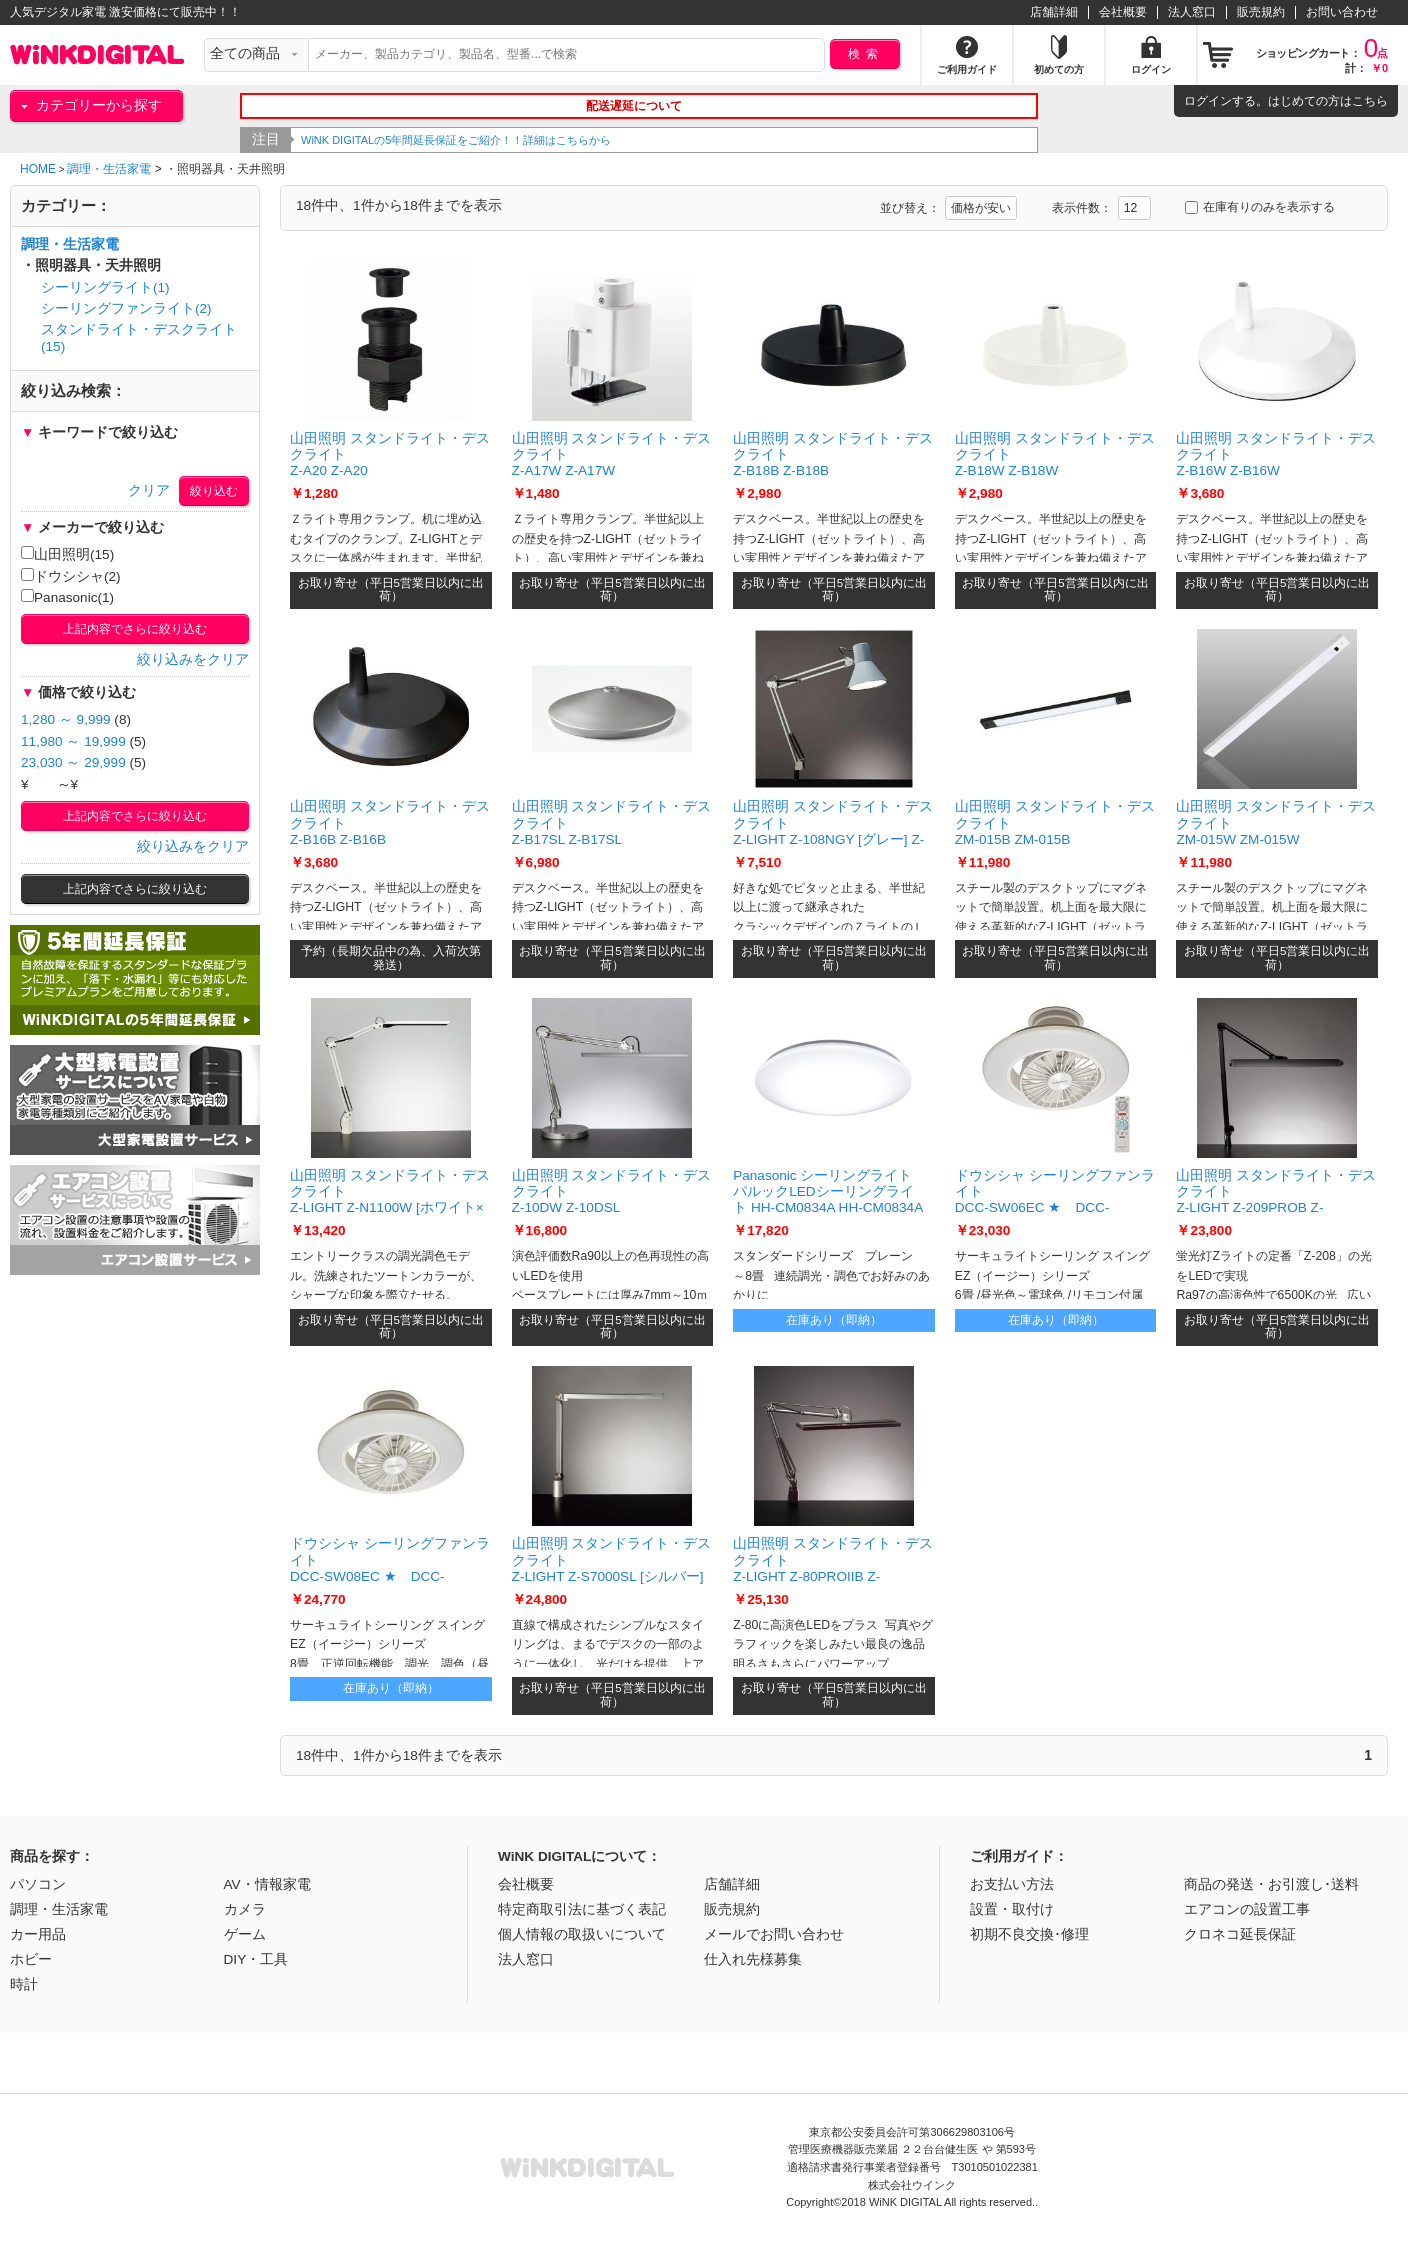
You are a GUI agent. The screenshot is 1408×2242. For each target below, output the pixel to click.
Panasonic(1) (67, 597)
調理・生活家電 (109, 169)
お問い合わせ (1342, 12)
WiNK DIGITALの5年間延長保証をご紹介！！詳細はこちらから (474, 140)
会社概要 (1123, 12)
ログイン (1208, 101)
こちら (1370, 101)
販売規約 (1261, 12)
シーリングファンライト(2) (126, 308)
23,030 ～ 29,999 (73, 762)
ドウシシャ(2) (71, 576)
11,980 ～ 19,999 (73, 741)
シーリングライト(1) (105, 287)
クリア (149, 490)
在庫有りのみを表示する (1260, 207)
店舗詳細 (1054, 12)
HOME (38, 169)
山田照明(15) (67, 554)
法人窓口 (1192, 12)
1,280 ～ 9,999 (66, 719)
